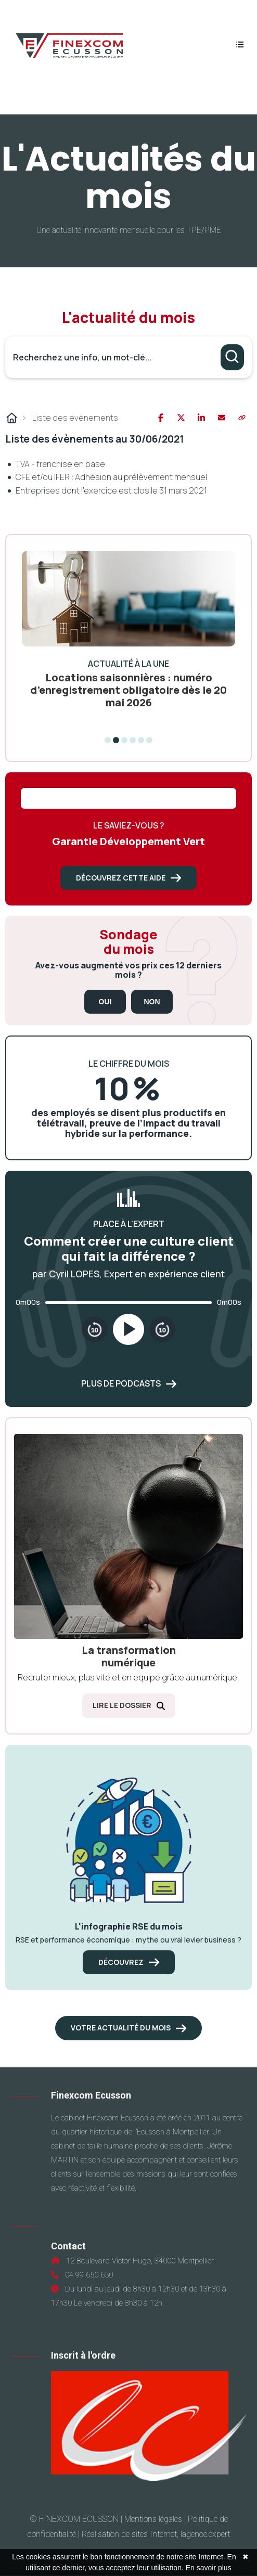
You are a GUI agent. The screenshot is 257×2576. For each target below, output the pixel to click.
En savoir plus (209, 2568)
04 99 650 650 (87, 2275)
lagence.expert (205, 2534)
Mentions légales (153, 2519)
